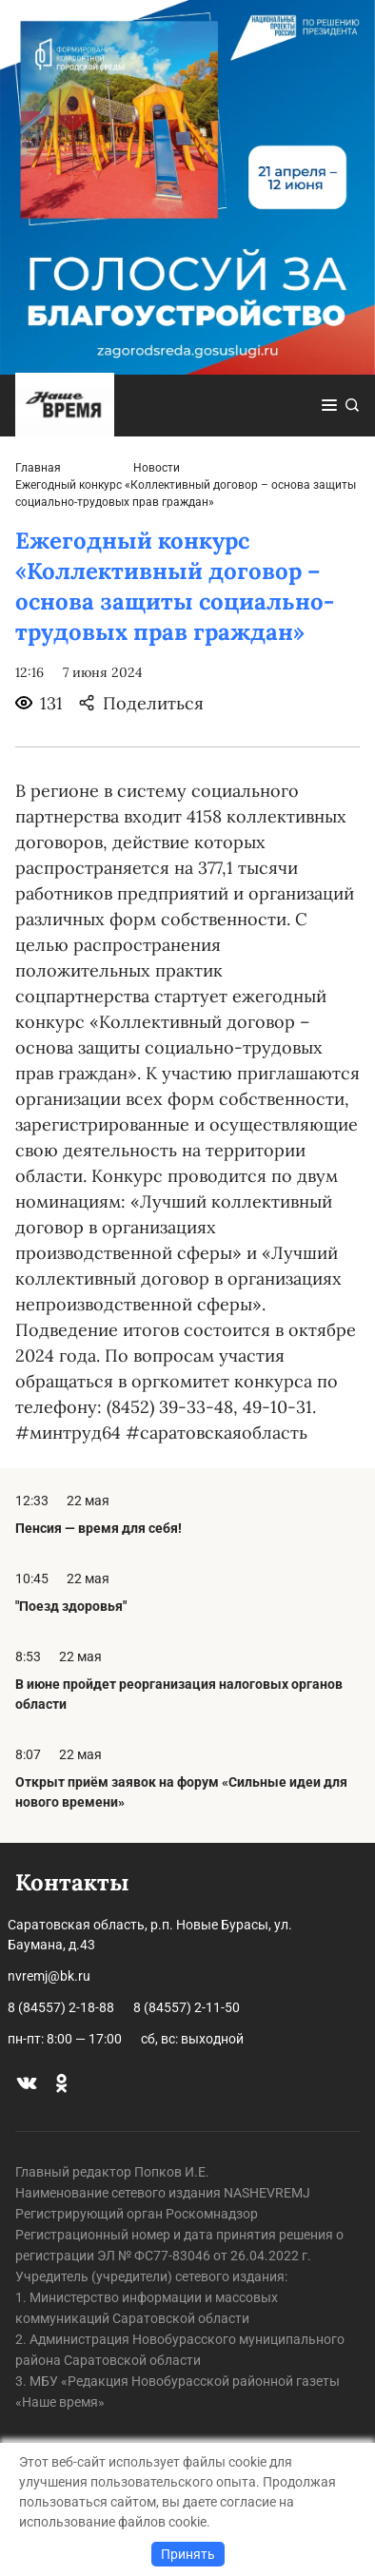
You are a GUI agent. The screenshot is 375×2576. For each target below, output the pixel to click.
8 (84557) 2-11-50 (186, 2007)
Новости (156, 468)
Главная (38, 468)
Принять (188, 2554)
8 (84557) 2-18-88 (61, 2007)
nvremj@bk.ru (49, 1976)
